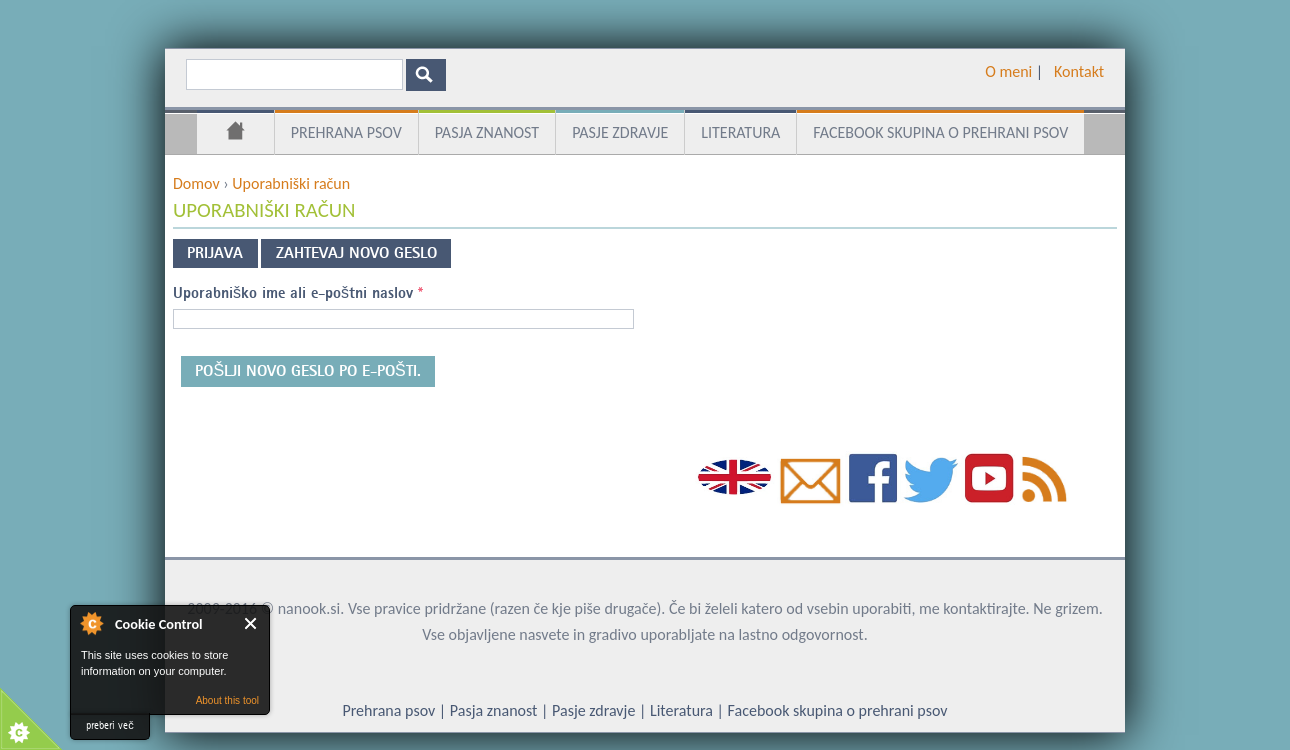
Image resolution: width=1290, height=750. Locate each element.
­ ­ (1046, 71)
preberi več (110, 725)
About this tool (227, 700)
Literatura (740, 132)
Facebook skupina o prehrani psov (940, 132)
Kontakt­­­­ (1079, 71)
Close (251, 623)
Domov (235, 134)
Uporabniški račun (291, 183)
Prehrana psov (346, 132)
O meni (1008, 71)
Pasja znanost (487, 132)
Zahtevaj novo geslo (363, 250)
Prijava (215, 253)
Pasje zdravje (620, 132)
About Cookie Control (91, 623)
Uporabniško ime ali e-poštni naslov (298, 293)
